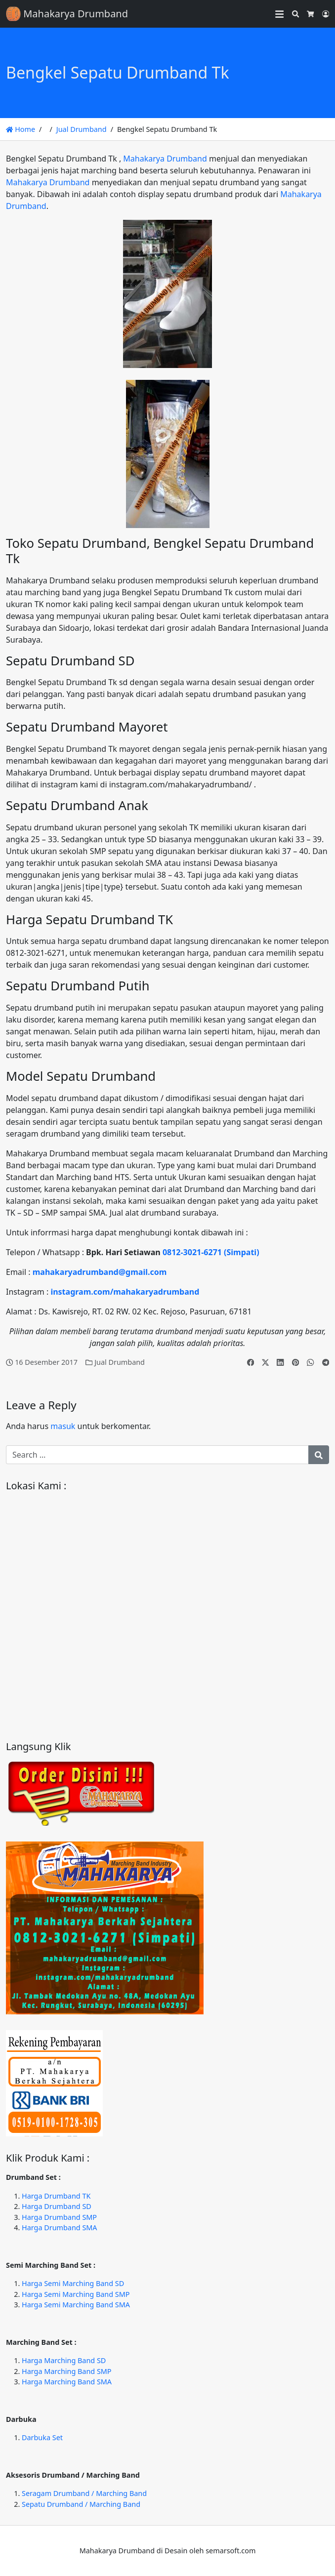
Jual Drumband (81, 129)
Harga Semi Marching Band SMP (75, 2294)
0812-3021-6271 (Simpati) (211, 1252)
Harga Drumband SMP (59, 2217)
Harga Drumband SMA (59, 2227)
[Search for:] (157, 1454)
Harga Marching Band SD (64, 2360)
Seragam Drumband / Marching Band (84, 2493)
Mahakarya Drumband (165, 158)
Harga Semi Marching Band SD (73, 2283)
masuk (62, 1426)
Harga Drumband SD (56, 2206)
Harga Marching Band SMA (67, 2381)
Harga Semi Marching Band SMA (76, 2304)
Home (20, 129)
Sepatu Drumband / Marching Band (81, 2504)
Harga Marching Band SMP (67, 2371)
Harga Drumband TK (56, 2196)
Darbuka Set (42, 2437)
